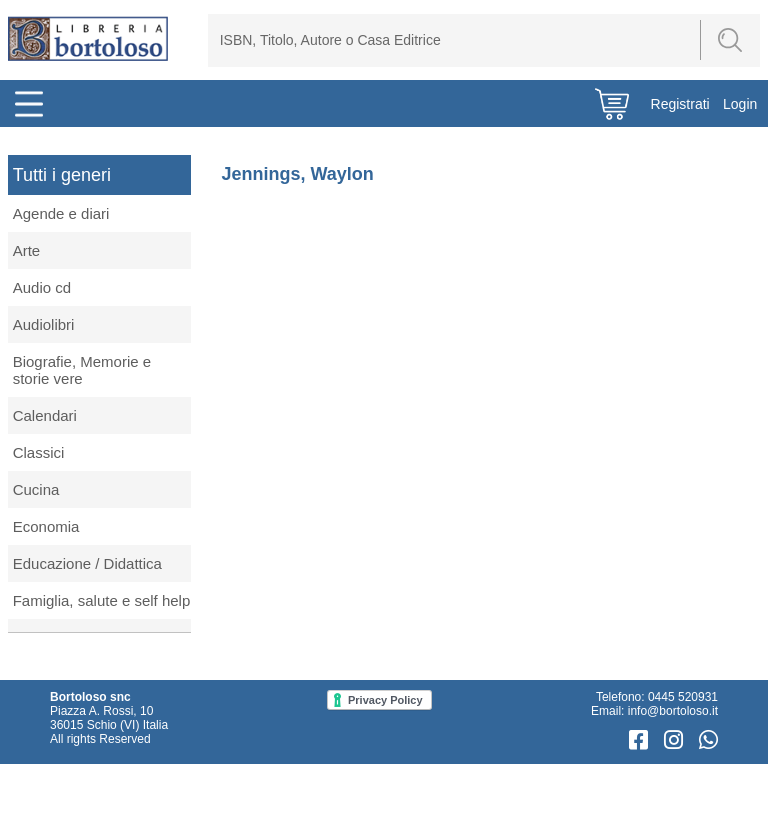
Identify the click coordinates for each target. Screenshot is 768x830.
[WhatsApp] (708, 740)
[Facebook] (641, 740)
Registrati (680, 104)
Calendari (45, 415)
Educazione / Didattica (87, 563)
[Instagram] (676, 740)
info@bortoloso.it (673, 711)
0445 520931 (683, 697)
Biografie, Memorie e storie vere (82, 370)
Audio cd (42, 287)
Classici (39, 452)
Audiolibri (44, 324)
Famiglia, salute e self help (102, 600)
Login (740, 104)
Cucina (36, 489)
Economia (46, 526)
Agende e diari (61, 213)
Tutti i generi (62, 175)
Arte (27, 250)
